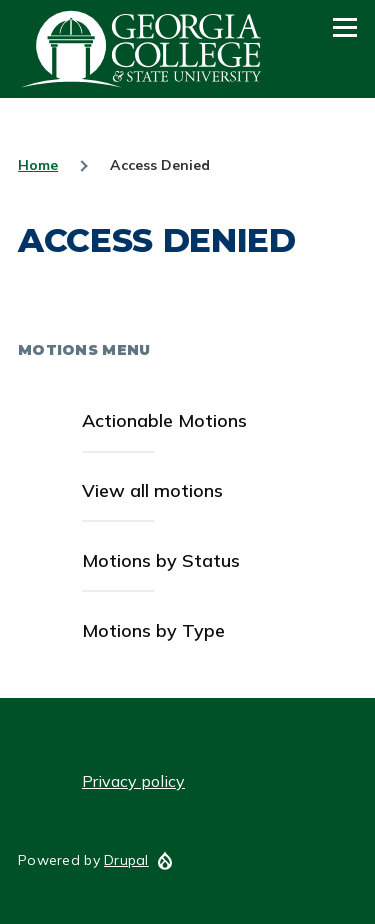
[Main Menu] (345, 27)
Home (38, 165)
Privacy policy (133, 781)
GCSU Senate (142, 49)
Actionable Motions (164, 420)
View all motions (152, 490)
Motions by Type (153, 630)
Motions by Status (161, 560)
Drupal (126, 860)
